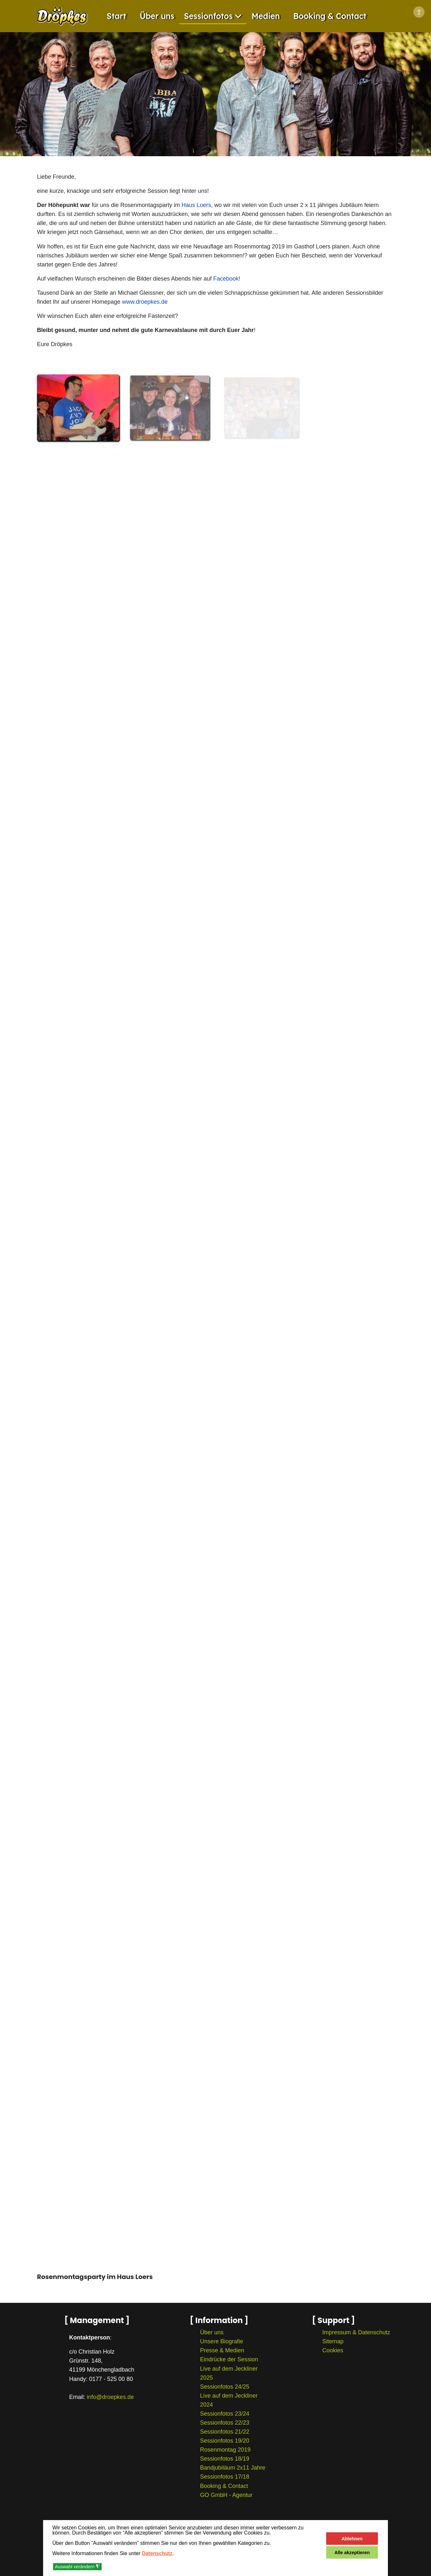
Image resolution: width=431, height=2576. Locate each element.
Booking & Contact (329, 16)
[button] (78, 407)
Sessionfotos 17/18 (224, 2476)
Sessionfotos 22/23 (224, 2422)
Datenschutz (157, 2553)
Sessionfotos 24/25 (224, 2386)
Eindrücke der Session (229, 2359)
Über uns (157, 16)
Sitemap (333, 2341)
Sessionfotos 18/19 (224, 2458)
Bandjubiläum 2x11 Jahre (232, 2467)
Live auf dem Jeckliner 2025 (229, 2373)
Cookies (332, 2350)
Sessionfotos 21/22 (224, 2431)
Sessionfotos (208, 16)
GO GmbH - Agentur (226, 2495)
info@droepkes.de (110, 2397)
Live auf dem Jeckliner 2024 (229, 2400)
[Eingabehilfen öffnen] (419, 12)
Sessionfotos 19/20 (224, 2440)
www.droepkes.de (145, 302)
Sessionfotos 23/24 (224, 2413)
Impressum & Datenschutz (356, 2332)
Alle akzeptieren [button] (352, 2552)
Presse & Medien (222, 2350)
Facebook (226, 278)
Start (116, 16)
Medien (266, 16)
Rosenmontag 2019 (225, 2449)
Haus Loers (196, 205)
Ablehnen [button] (352, 2538)
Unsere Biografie (221, 2341)
